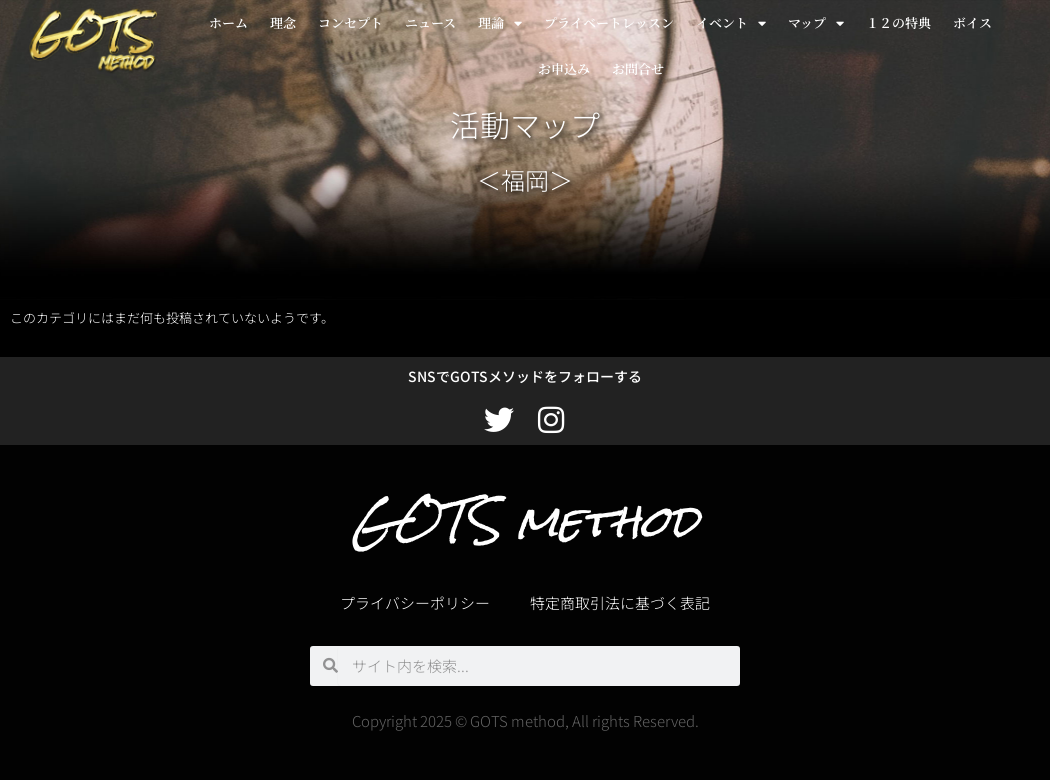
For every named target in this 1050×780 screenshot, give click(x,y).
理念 (283, 22)
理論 (500, 23)
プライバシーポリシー (415, 602)
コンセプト (350, 22)
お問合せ (638, 68)
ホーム (228, 22)
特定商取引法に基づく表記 (620, 602)
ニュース (430, 22)
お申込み (564, 68)
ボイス (972, 22)
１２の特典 (898, 22)
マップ (816, 23)
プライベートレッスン (609, 22)
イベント (731, 23)
